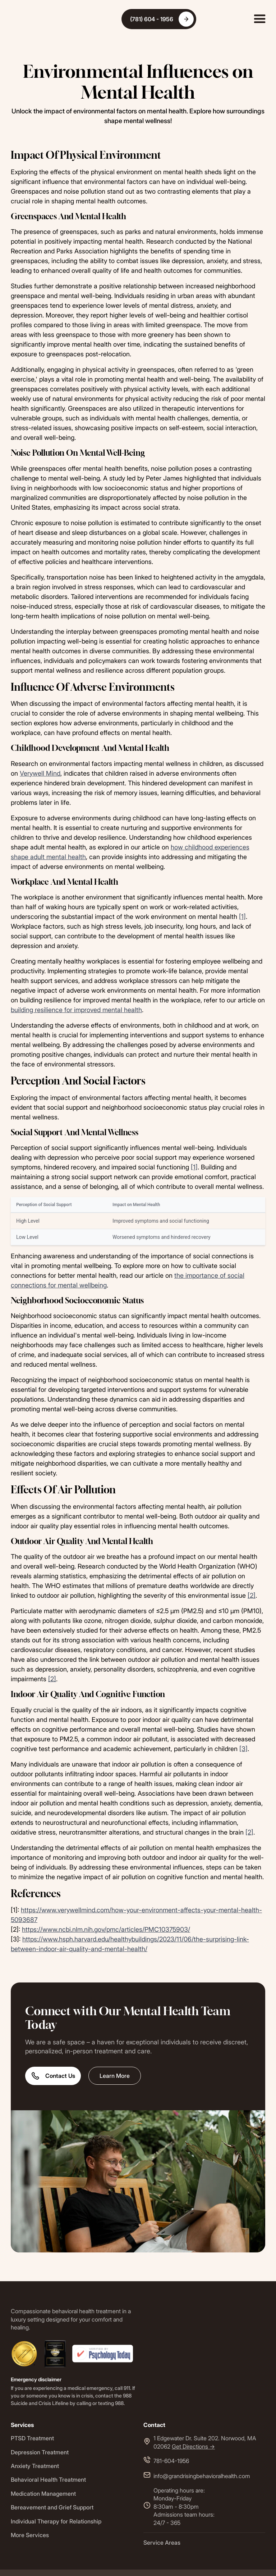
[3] (243, 1748)
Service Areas (161, 2542)
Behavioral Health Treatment (48, 2479)
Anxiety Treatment (35, 2465)
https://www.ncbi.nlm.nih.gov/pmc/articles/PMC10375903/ (106, 1929)
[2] (252, 1595)
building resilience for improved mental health (76, 1010)
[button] (260, 19)
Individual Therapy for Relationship (56, 2521)
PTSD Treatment (32, 2438)
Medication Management (43, 2493)
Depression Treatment (40, 2452)
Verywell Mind (40, 773)
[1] (242, 916)
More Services (30, 2535)
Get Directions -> (193, 2446)
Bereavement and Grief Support (52, 2507)
